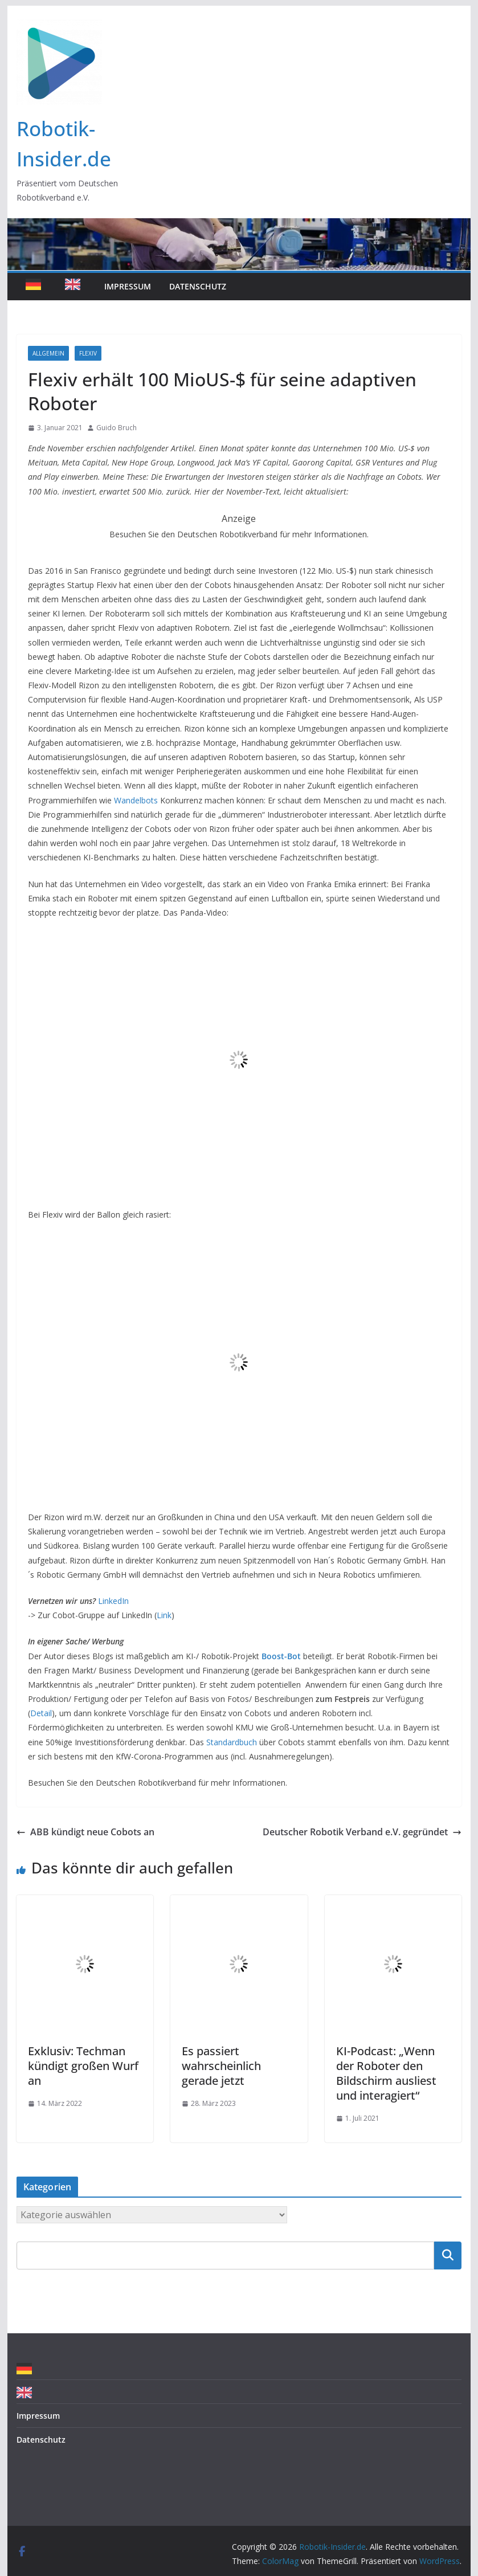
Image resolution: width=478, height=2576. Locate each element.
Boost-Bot (281, 1656)
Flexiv (88, 353)
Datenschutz (197, 286)
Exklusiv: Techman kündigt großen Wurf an (83, 2065)
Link (164, 1615)
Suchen (447, 2255)
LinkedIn (113, 1600)
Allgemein (48, 353)
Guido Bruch (116, 427)
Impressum (127, 286)
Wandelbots (136, 800)
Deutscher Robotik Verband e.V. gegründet (362, 1832)
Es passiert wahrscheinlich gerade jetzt (221, 2065)
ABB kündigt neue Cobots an (85, 1832)
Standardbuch (231, 1742)
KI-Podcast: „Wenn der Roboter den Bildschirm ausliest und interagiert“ (386, 2073)
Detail (41, 1713)
